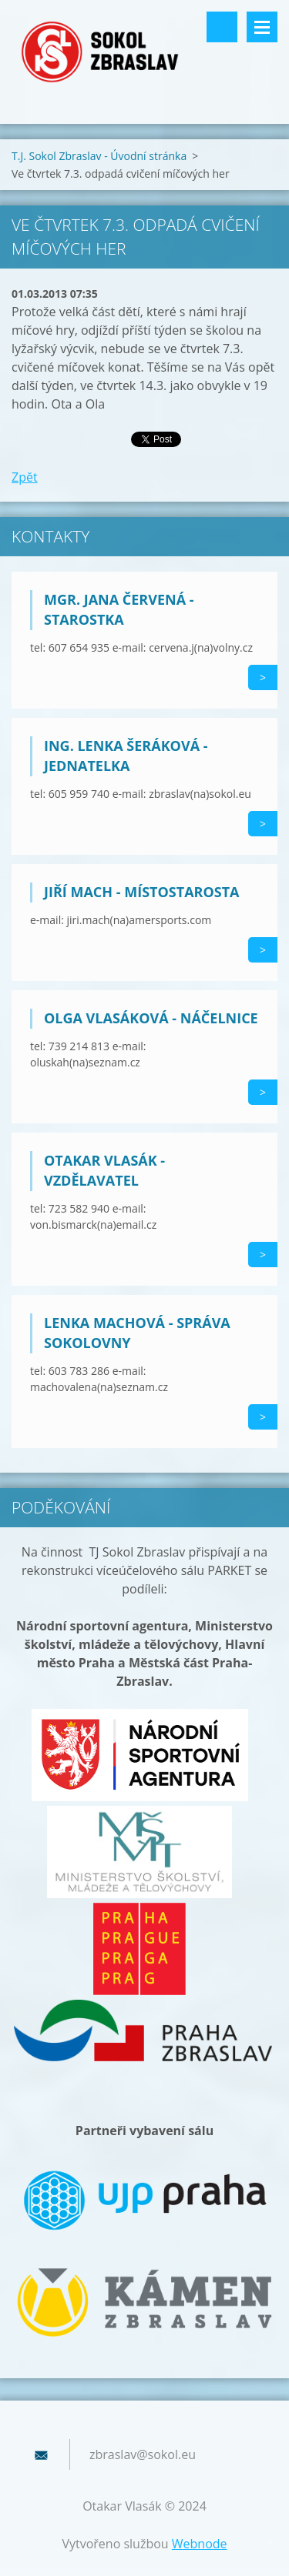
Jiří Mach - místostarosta (142, 892)
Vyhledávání (222, 27)
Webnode (199, 2543)
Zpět (25, 477)
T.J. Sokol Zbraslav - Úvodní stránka (99, 155)
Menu (262, 27)
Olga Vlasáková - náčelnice (151, 1018)
